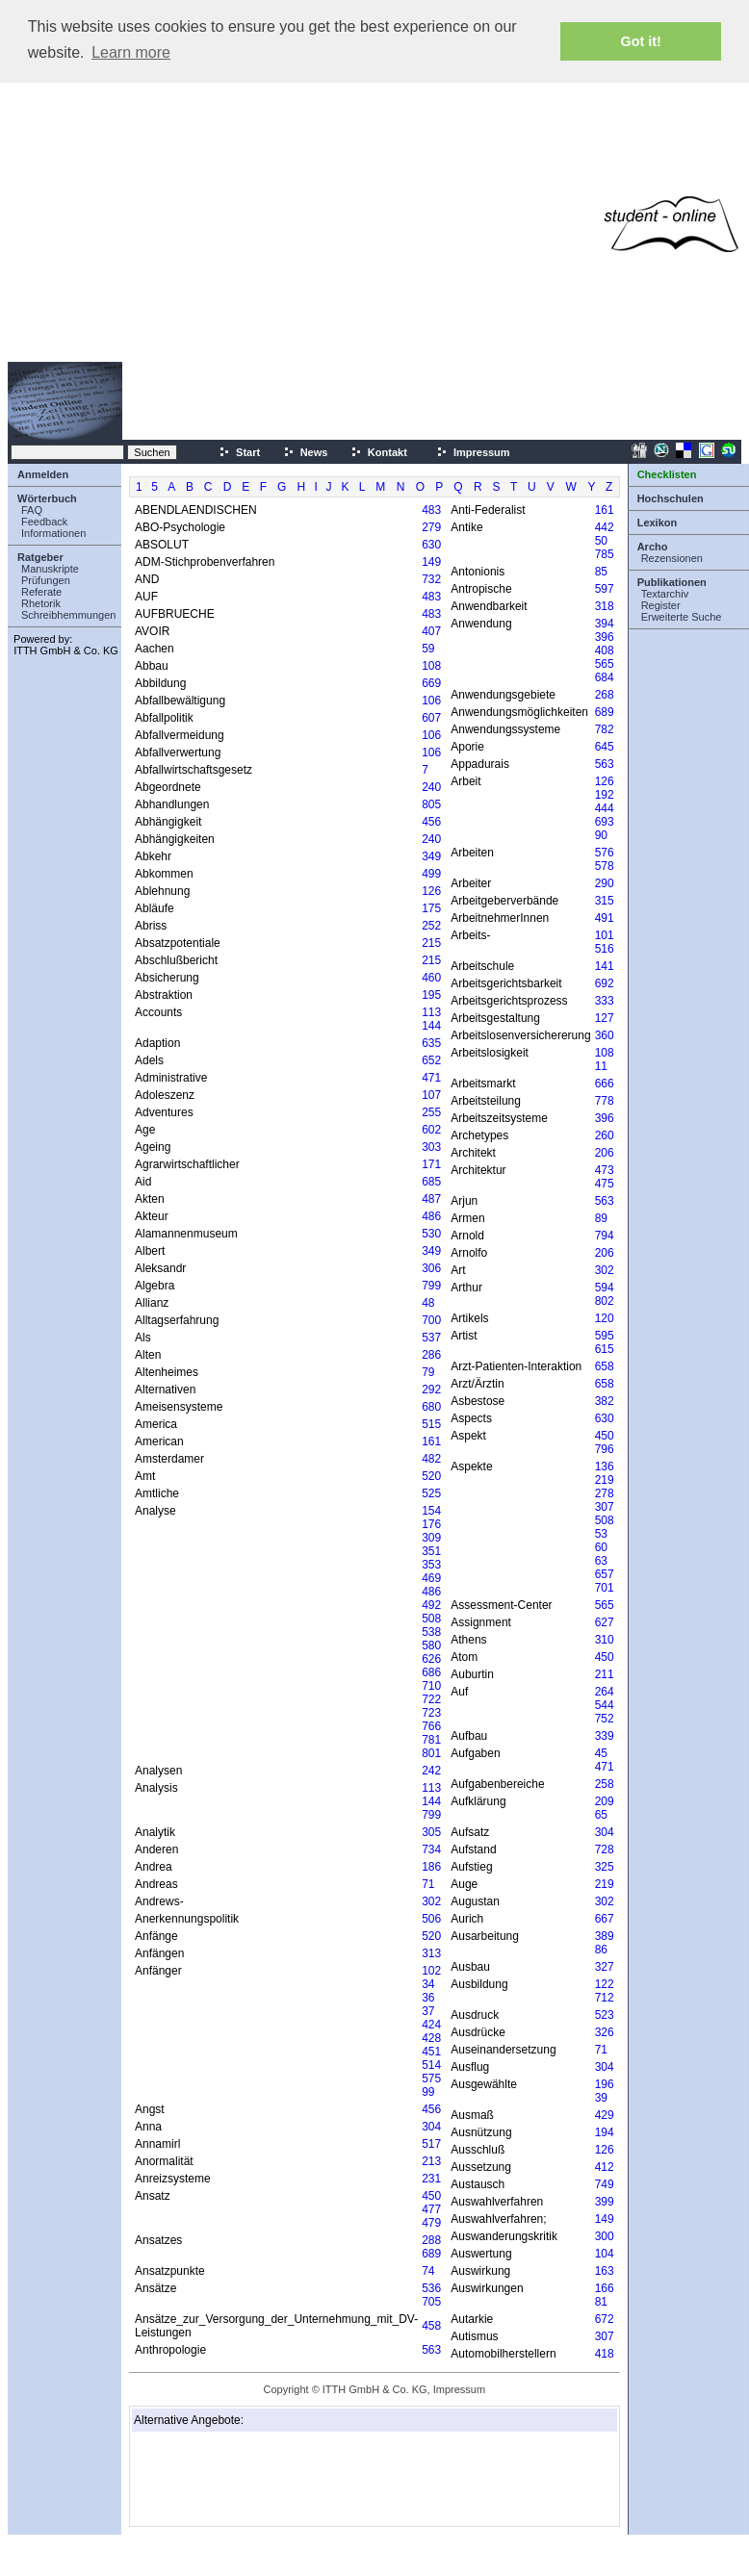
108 (431, 666)
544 (604, 1705)
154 (431, 1511)
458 (431, 2326)
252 (431, 925)
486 (431, 1216)
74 (428, 2271)
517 (431, 2144)
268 (604, 694)
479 (431, 2223)
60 (601, 1547)
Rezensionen (672, 558)
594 (604, 1287)
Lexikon (657, 522)
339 (604, 1736)
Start (239, 452)
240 (431, 787)
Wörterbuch (47, 498)
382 (604, 1401)
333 (604, 1000)
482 (431, 1459)
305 (431, 1832)
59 (428, 648)
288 (431, 2240)
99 (428, 2092)
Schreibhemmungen (68, 615)
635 (431, 1043)
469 (431, 1578)
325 (604, 1867)
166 (604, 2288)
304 (431, 2126)
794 (604, 1235)
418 (604, 2353)
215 (431, 943)
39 (601, 2097)
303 (431, 1147)
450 (431, 2196)
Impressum (473, 452)
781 (431, 1740)
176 (431, 1524)
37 (428, 2011)
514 (431, 2065)
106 (431, 700)
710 (431, 1686)
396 (604, 637)
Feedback (44, 521)
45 (601, 1753)
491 (604, 918)
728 (604, 1849)
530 (431, 1233)
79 (428, 1372)
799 (431, 1285)
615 (604, 1349)
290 (604, 883)
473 (604, 1170)
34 (428, 1984)
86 (601, 1949)
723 (431, 1713)
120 (604, 1318)
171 (431, 1164)
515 (431, 1424)
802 (604, 1301)
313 (431, 1953)
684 (604, 677)
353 (431, 1564)
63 (601, 1561)
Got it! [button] (641, 41)
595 (604, 1335)
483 (431, 510)
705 (431, 2301)
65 (601, 1815)
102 (431, 1970)
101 (604, 935)
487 (431, 1199)
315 (604, 900)
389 (604, 1936)
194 (604, 2132)
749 (604, 2184)
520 (431, 1476)
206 (604, 1153)
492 (431, 1605)
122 (604, 1984)
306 (431, 1268)
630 (431, 544)
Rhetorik (41, 603)
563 (431, 2350)
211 (604, 1674)
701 (604, 1587)
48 (428, 1303)
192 (604, 795)
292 (431, 1389)
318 (604, 606)
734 (431, 1849)
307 (604, 1507)
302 (431, 1901)
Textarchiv (665, 593)
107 (431, 1095)
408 (604, 650)
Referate (41, 592)
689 (431, 2253)
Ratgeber (40, 557)
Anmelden (42, 474)
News (305, 452)
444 (604, 808)
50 (601, 541)
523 (604, 2015)
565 (604, 664)
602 (431, 1129)
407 (431, 631)
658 (604, 1366)
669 (431, 683)
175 (431, 908)
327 (604, 1967)
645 (604, 746)
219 (604, 1480)
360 (604, 1035)
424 (431, 2024)
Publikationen (672, 582)
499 (431, 873)
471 (431, 1077)
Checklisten (667, 474)
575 (431, 2078)
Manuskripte (50, 568)
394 (604, 623)
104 (604, 2253)
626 (431, 1659)
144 (431, 1026)
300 (604, 2236)
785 (604, 554)
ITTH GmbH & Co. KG (65, 650)
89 (601, 1218)
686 (431, 1672)
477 (431, 2209)
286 (431, 1355)
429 (604, 2115)
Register (661, 605)
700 (431, 1320)
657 (604, 1574)
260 (604, 1135)
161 (431, 1441)
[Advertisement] (316, 224)
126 (431, 891)
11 (601, 1066)
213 (431, 2161)
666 (604, 1083)
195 (431, 995)
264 (604, 1691)
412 (604, 2167)
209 (604, 1801)
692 (604, 983)
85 (601, 571)
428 (431, 2038)
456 (431, 822)
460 (431, 977)
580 (431, 1645)
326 (604, 2032)
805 (431, 804)
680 (431, 1407)
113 (431, 1012)
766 (431, 1726)
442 (604, 527)
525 (431, 1493)
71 (428, 1884)
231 (431, 2178)
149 (431, 562)
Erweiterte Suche (681, 617)
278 (604, 1493)
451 (431, 2051)
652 (431, 1060)
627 (604, 1622)
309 (431, 1537)
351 (431, 1551)
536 (431, 2288)
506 (431, 1919)
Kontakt (378, 452)
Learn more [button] (130, 52)
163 (604, 2271)
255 (431, 1112)
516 (604, 949)
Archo (652, 546)
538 (431, 1632)
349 (431, 856)
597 (604, 589)
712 (604, 1997)
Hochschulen (670, 498)
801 (431, 1753)
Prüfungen (45, 580)
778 (604, 1101)
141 (604, 966)
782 (604, 729)
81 (601, 2301)
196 (604, 2084)
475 (604, 1183)
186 (431, 1867)
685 (431, 1181)
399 (604, 2201)
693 (604, 822)
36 (428, 1997)
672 (604, 2319)
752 (604, 1718)
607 (431, 718)
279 (431, 527)
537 (431, 1337)
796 (604, 1449)
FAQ (31, 510)
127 (604, 1018)
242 (431, 1770)
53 (601, 1534)
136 (604, 1466)
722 (431, 1699)
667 (604, 1919)
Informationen (53, 533)
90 (601, 835)
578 (604, 866)
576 (604, 852)
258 (604, 1784)
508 (431, 1618)
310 (604, 1639)
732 (431, 579)
